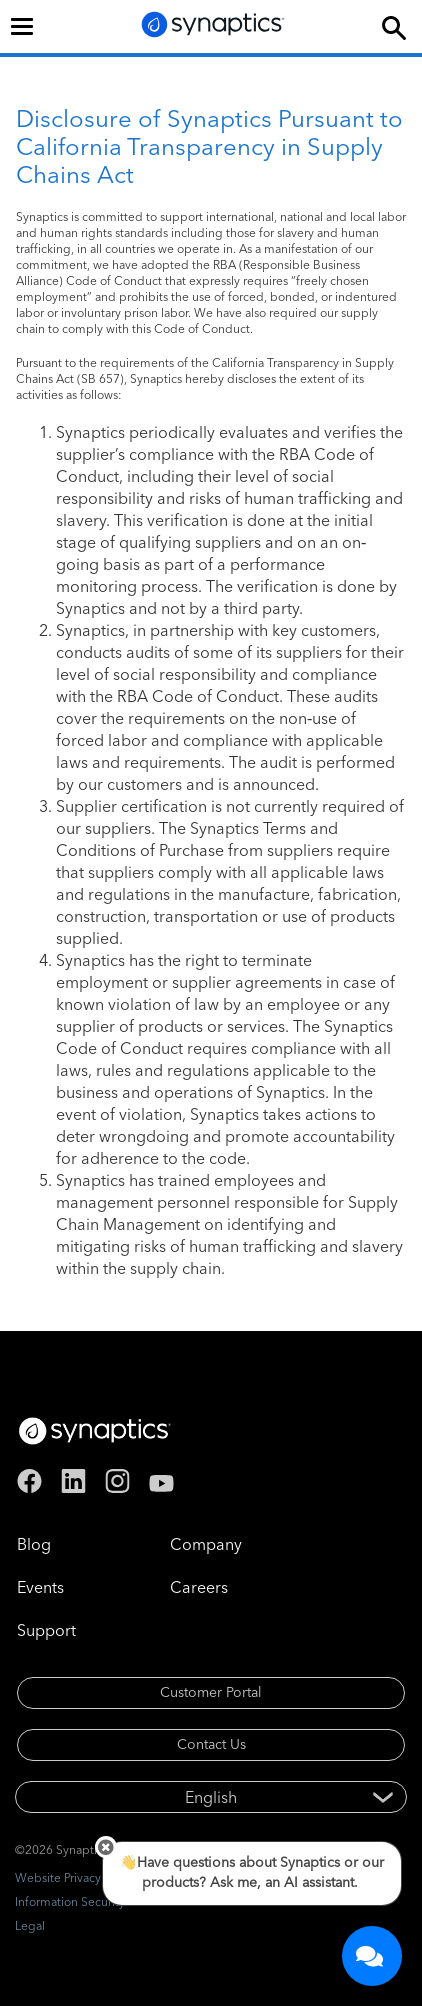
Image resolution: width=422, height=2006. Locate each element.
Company (206, 1544)
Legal (30, 1925)
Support (46, 1630)
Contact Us (211, 1744)
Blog (34, 1544)
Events (40, 1587)
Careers (199, 1587)
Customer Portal (211, 1692)
